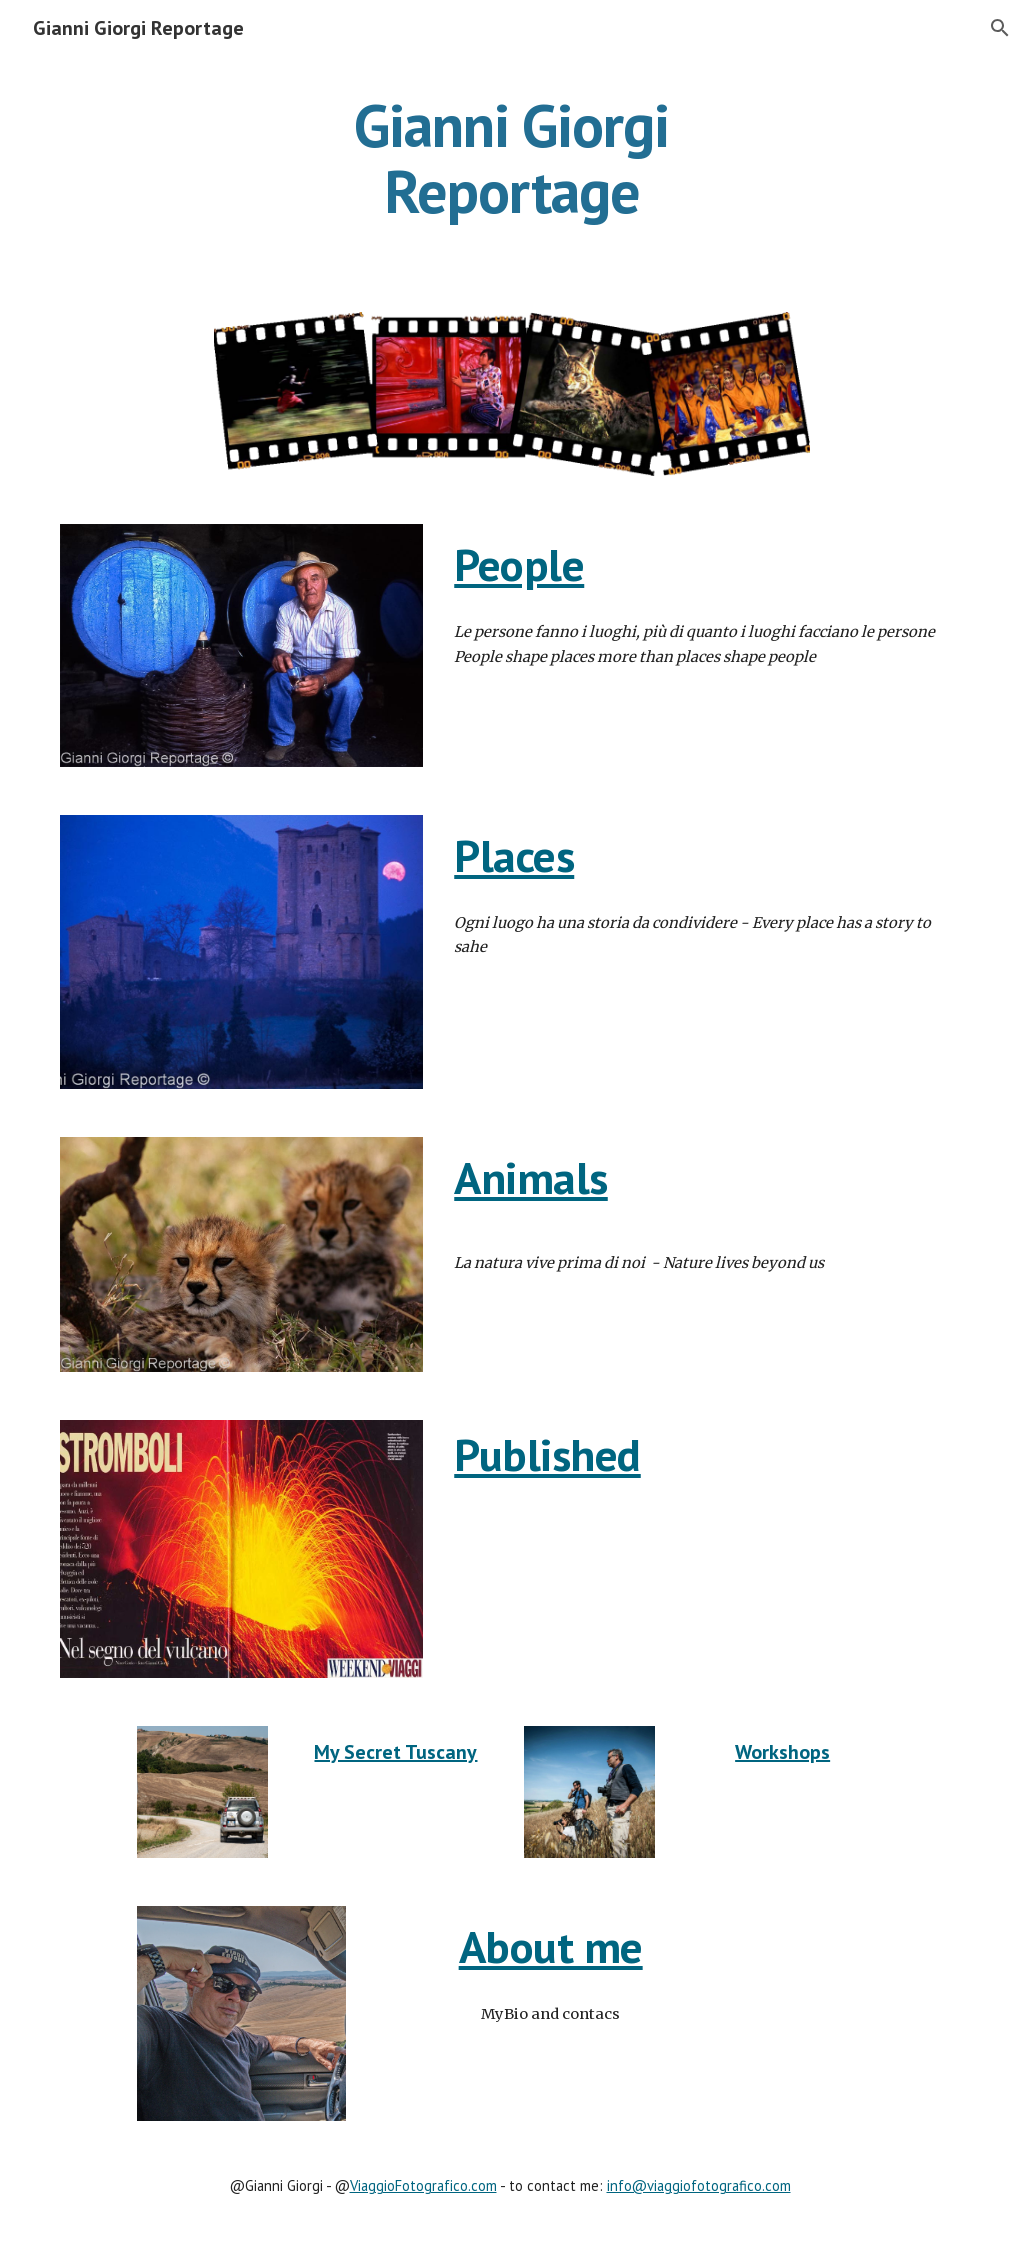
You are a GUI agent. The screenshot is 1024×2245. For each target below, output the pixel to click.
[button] (1000, 28)
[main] (511, 158)
